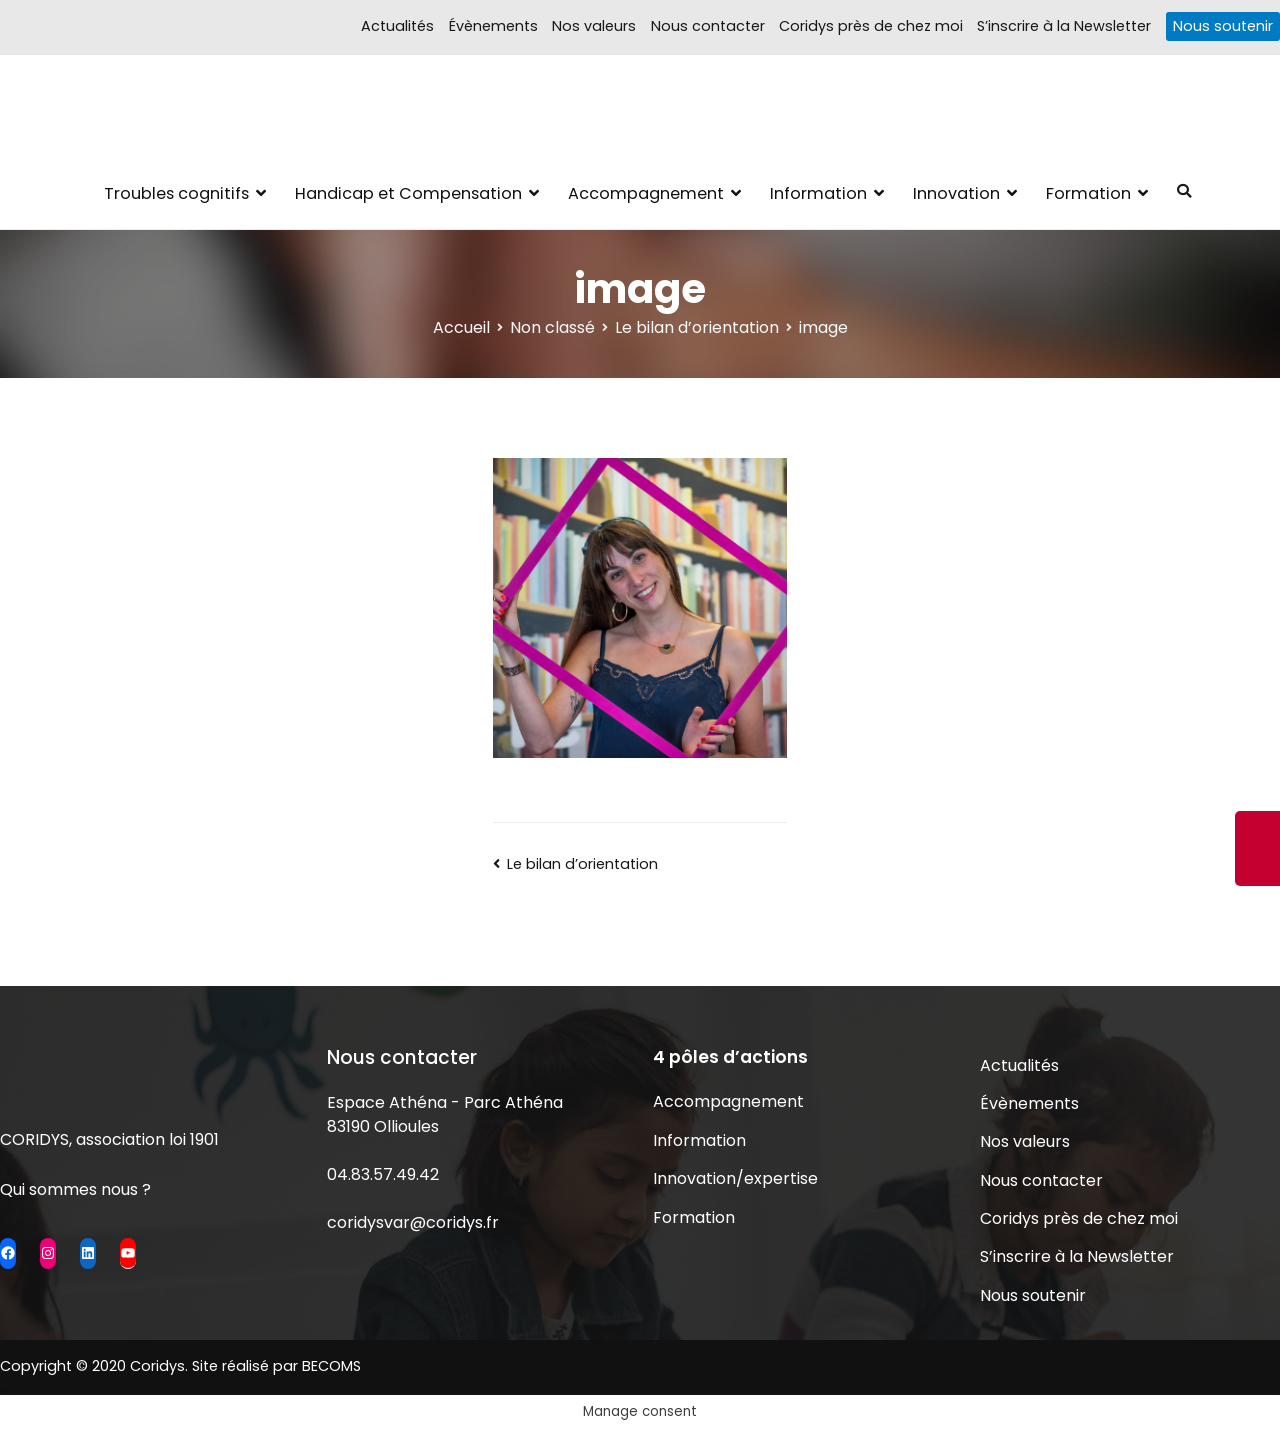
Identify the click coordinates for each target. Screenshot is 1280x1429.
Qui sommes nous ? (75, 1189)
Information (818, 193)
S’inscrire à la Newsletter (1064, 26)
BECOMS (331, 1366)
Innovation (956, 193)
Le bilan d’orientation (582, 864)
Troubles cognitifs (176, 193)
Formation (1088, 193)
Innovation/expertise (735, 1178)
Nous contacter (708, 26)
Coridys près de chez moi (871, 26)
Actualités (397, 26)
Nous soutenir (1223, 26)
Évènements (493, 26)
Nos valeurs (594, 26)
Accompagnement (646, 193)
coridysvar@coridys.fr (413, 1222)
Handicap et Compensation (408, 193)
